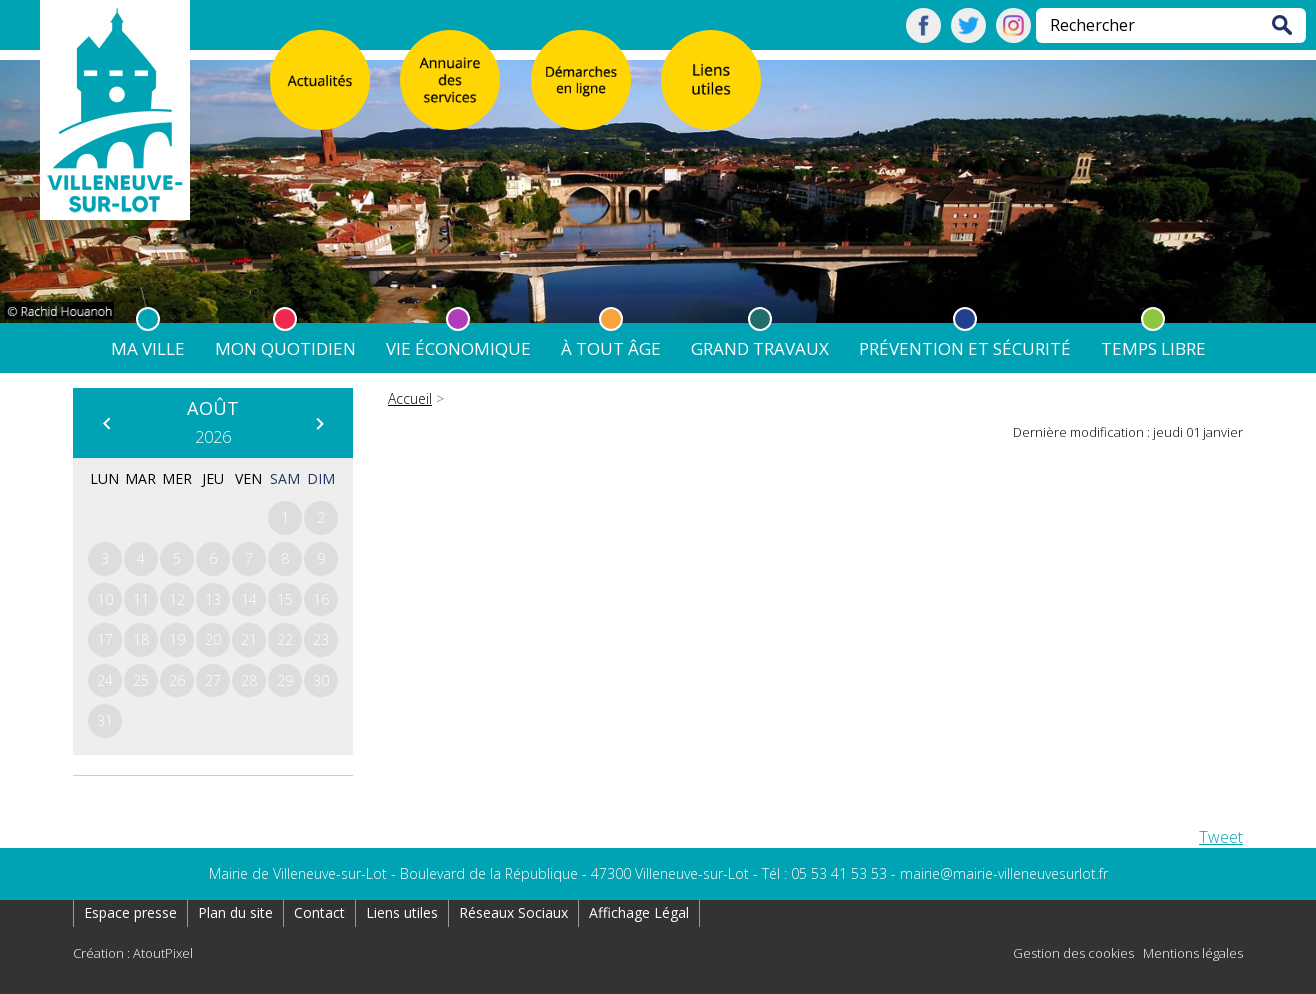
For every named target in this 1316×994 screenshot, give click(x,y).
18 (141, 639)
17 (105, 639)
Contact (319, 912)
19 (177, 639)
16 (321, 599)
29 (285, 680)
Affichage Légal (639, 912)
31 (105, 720)
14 (249, 599)
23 (321, 639)
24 (105, 680)
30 (321, 680)
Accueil (410, 398)
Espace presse (130, 912)
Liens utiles (402, 912)
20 (213, 639)
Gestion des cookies (1073, 953)
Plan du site (235, 912)
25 (141, 680)
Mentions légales (1193, 953)
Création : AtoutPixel (133, 953)
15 (285, 599)
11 (141, 599)
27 (213, 680)
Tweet (1221, 837)
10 (105, 599)
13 (213, 599)
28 (249, 680)
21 (249, 639)
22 (285, 639)
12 (177, 599)
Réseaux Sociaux (513, 912)
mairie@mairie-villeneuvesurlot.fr (1004, 873)
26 (177, 680)
